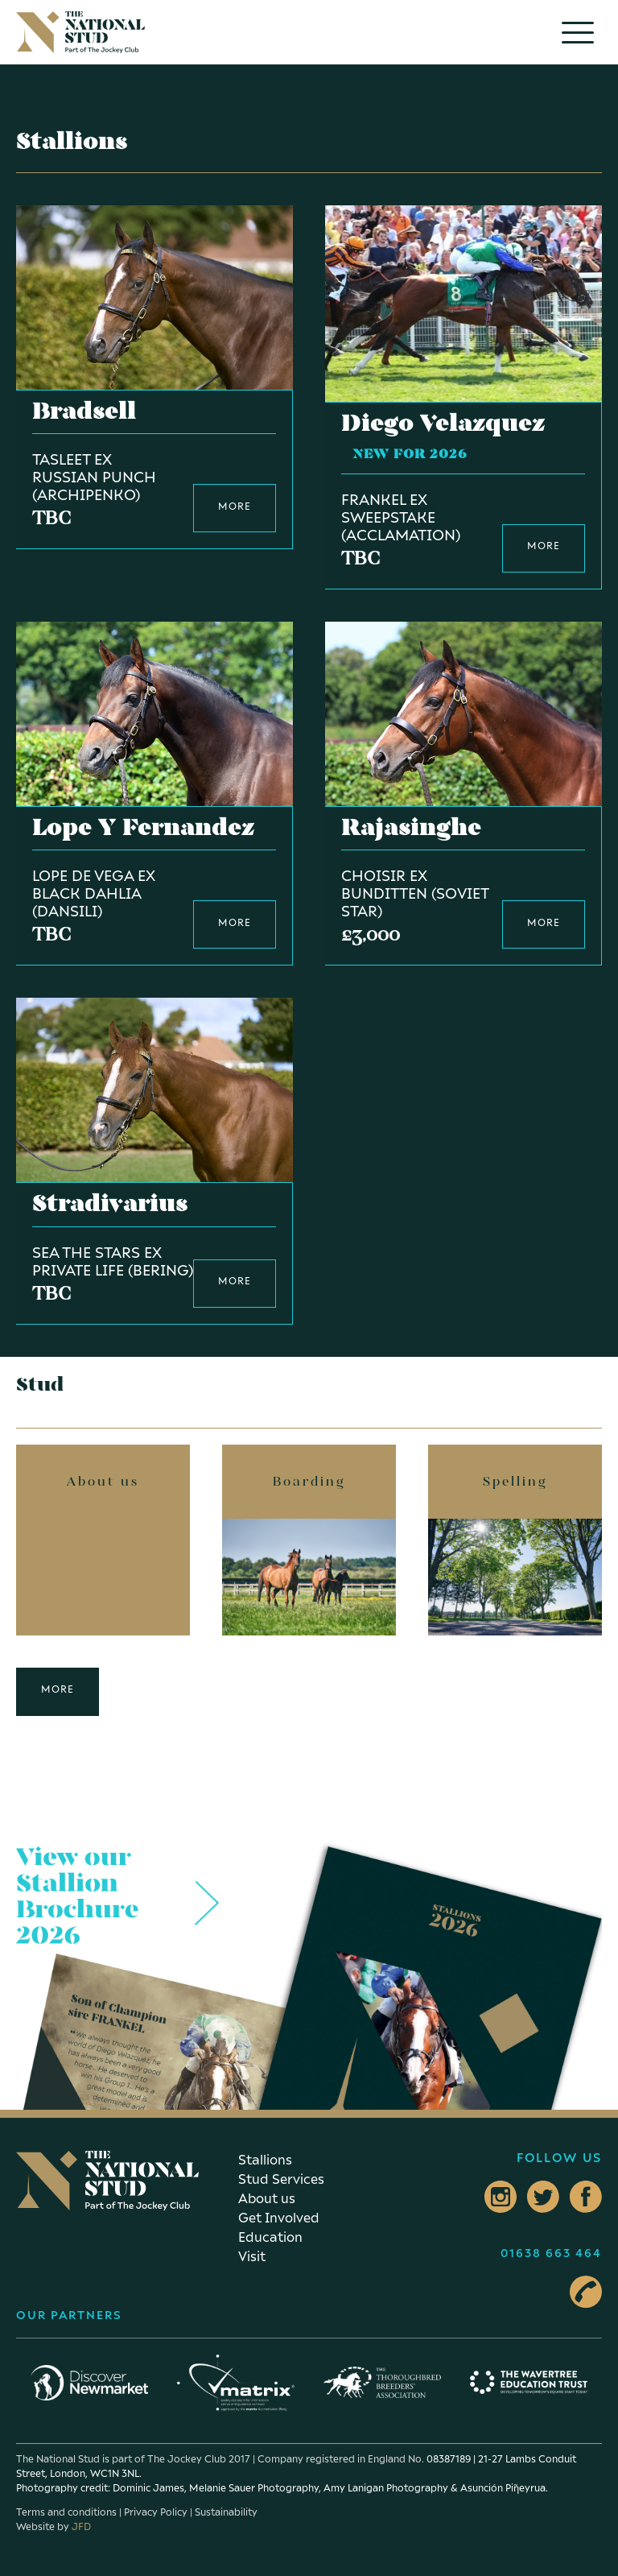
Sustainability (226, 2512)
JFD (81, 2526)
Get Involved (278, 2218)
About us (266, 2198)
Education (270, 2237)
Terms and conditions (66, 2512)
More (57, 1689)
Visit (252, 2256)
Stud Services (281, 2179)
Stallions (265, 2160)
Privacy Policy (155, 2512)
